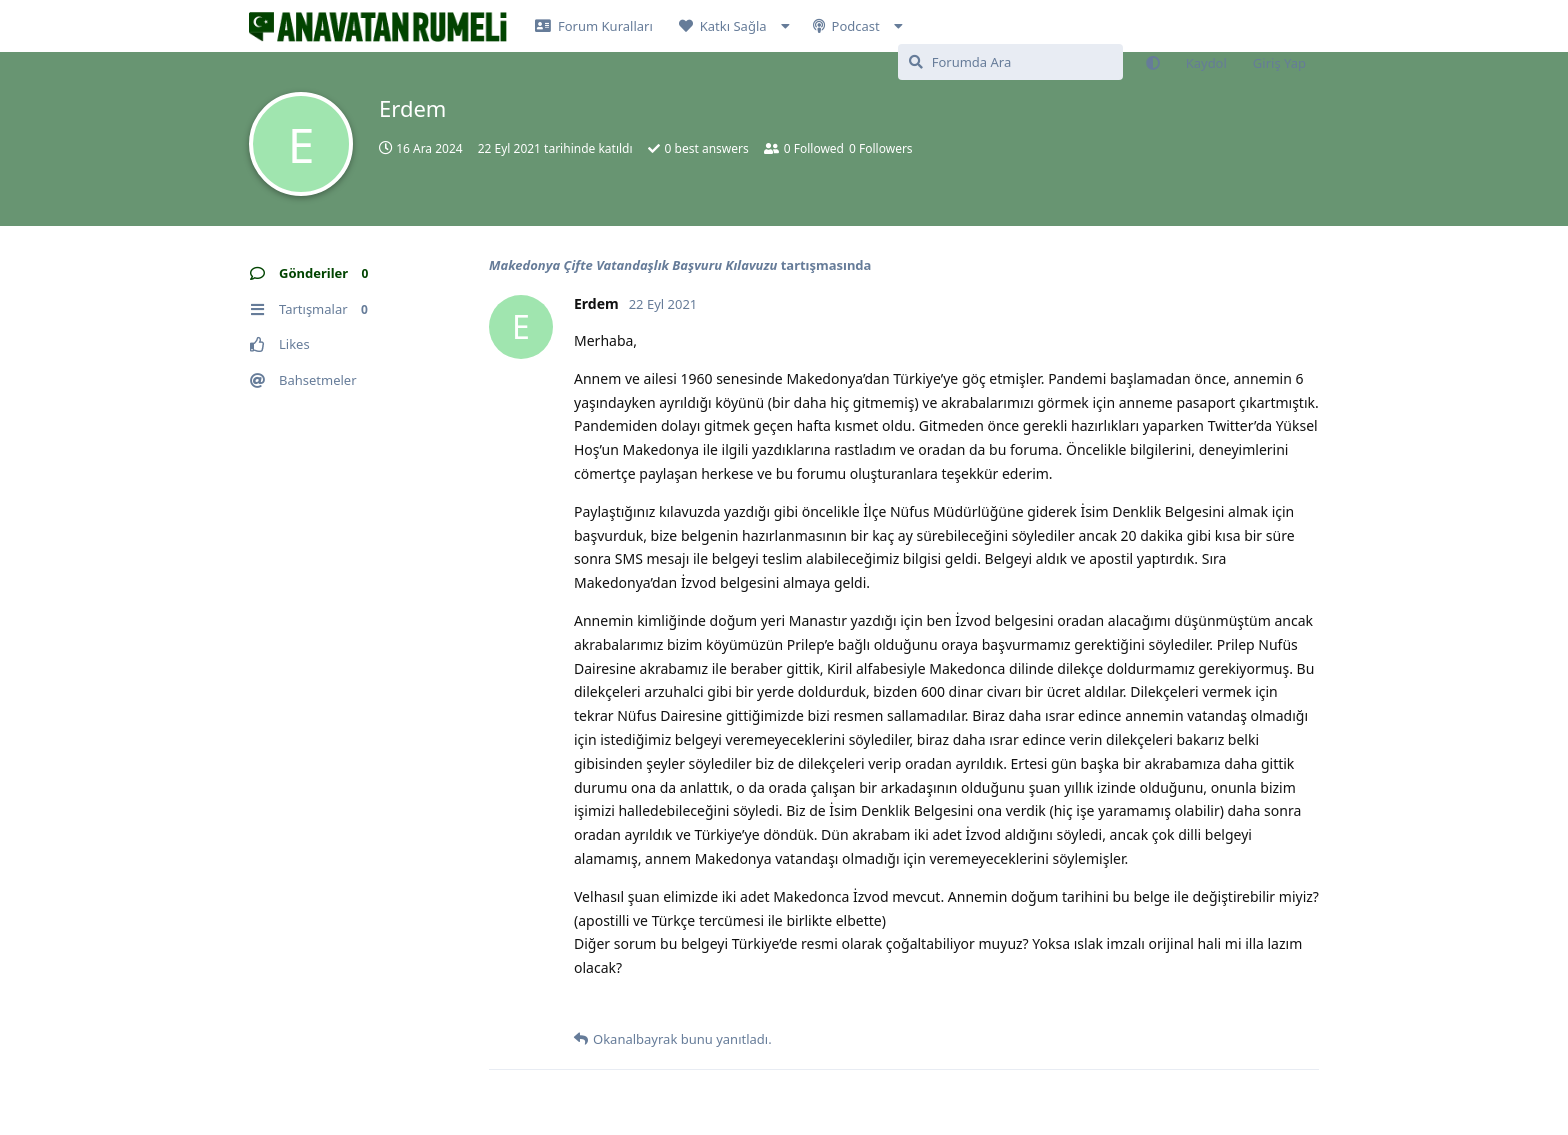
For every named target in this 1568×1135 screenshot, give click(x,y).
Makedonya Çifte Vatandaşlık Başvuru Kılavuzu (633, 265)
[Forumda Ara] (1010, 62)
